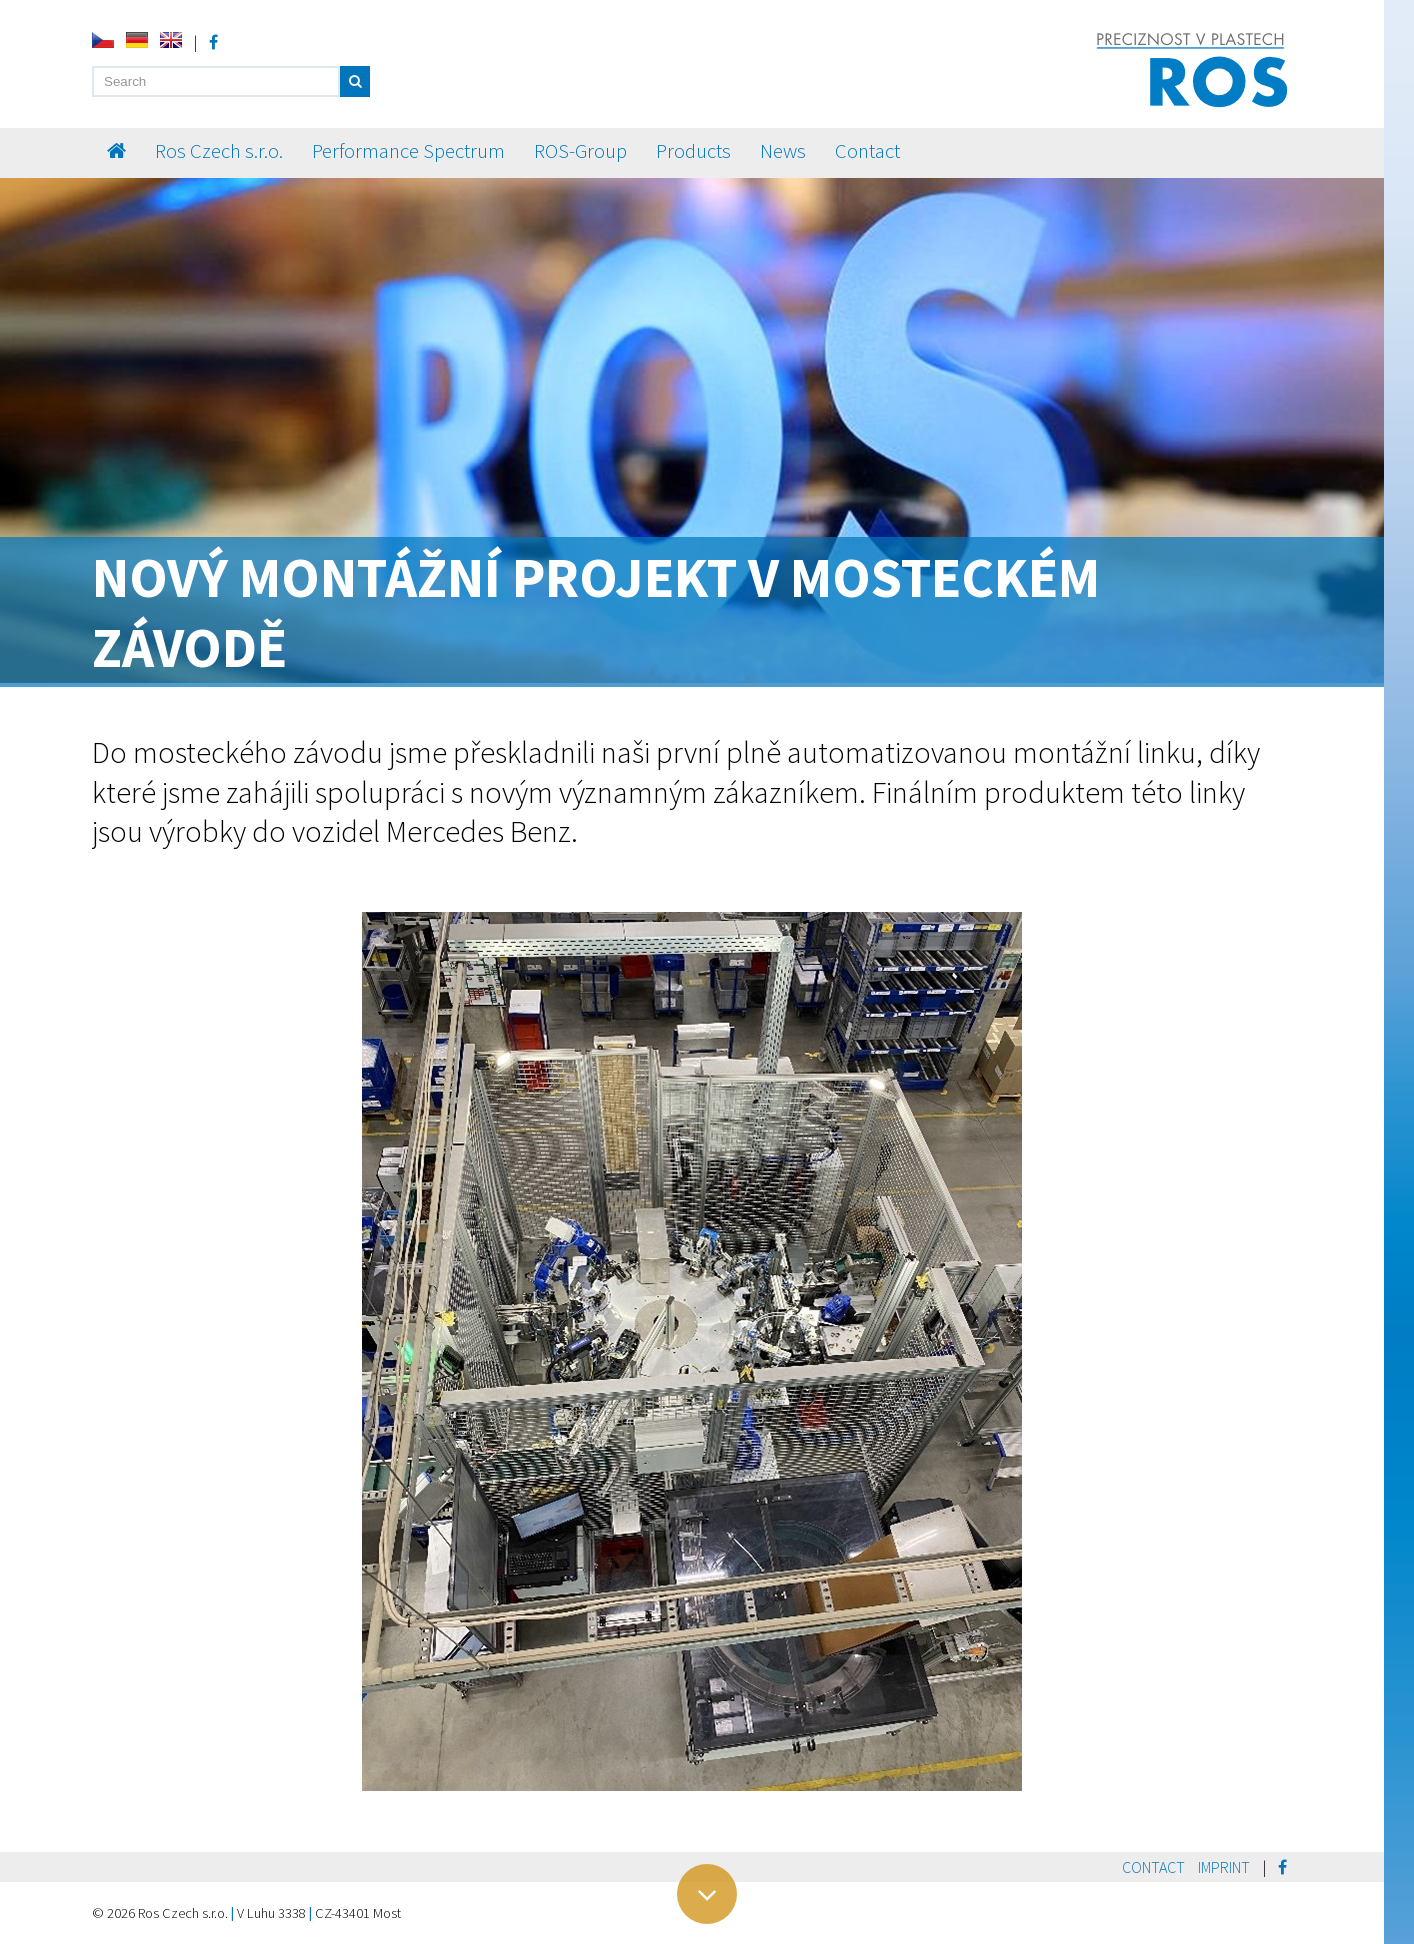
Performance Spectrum (408, 151)
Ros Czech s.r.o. (219, 151)
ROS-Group (580, 151)
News (783, 151)
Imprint (1224, 1867)
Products (693, 151)
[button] (355, 81)
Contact (867, 151)
